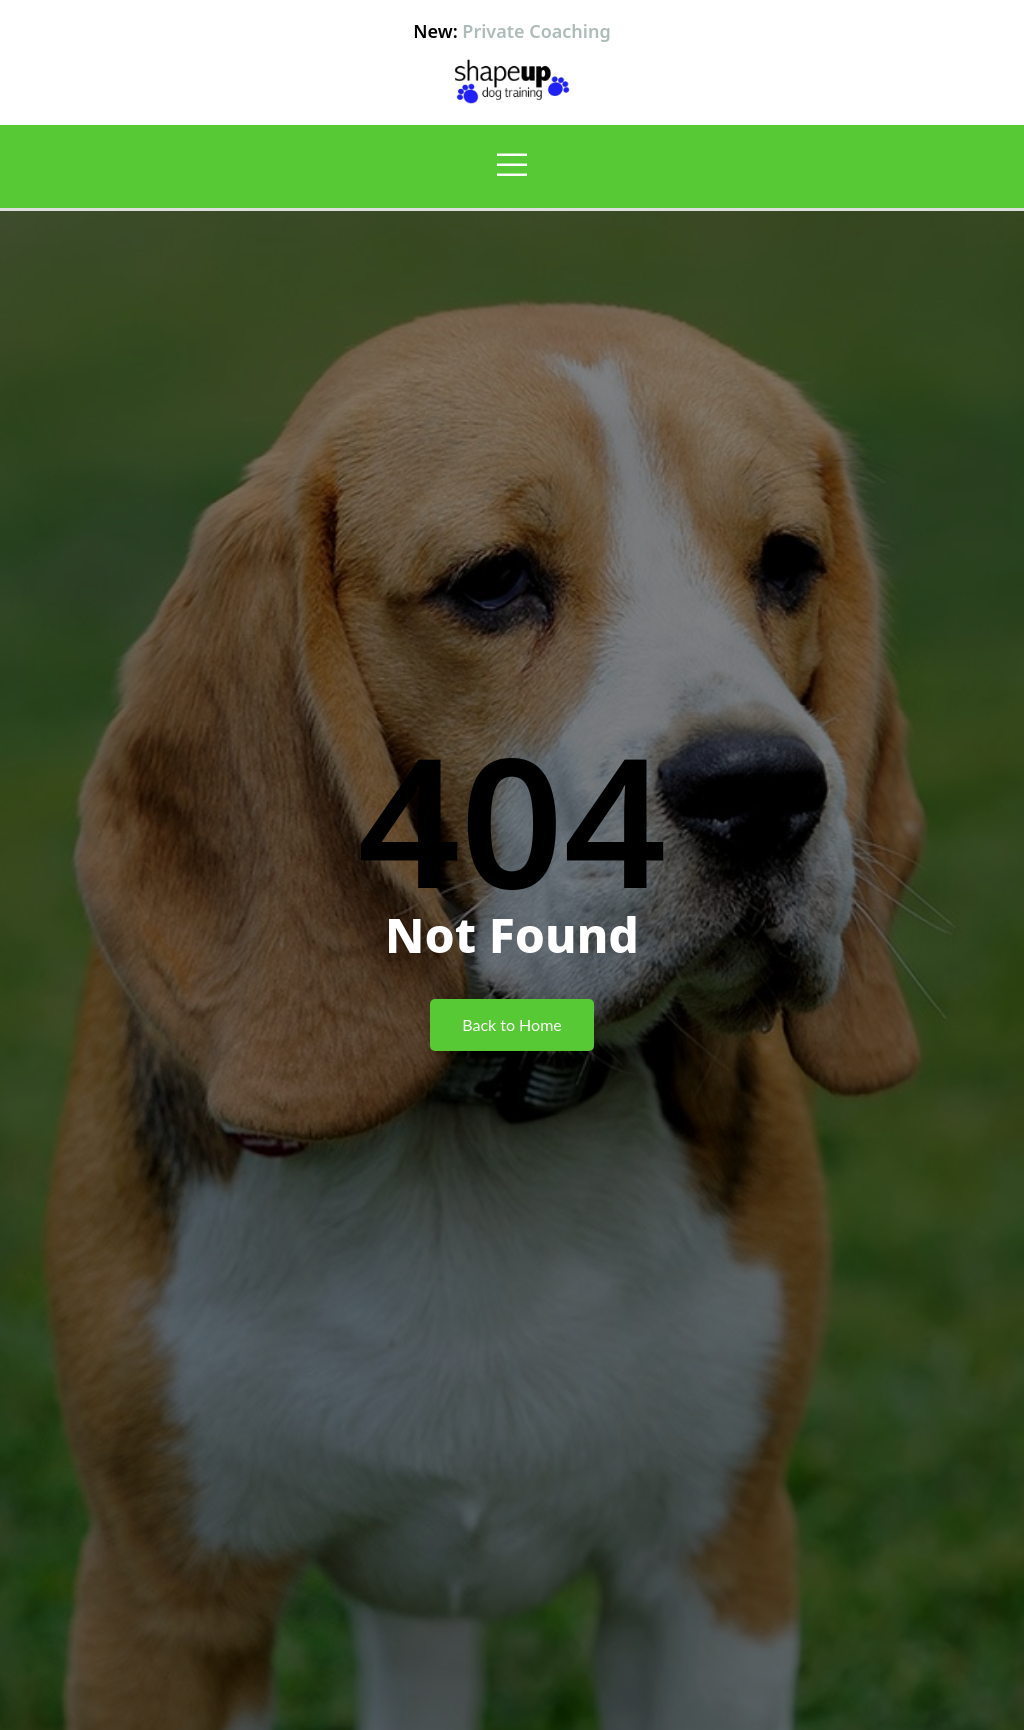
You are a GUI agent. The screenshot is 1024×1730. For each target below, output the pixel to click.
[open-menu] (512, 166)
